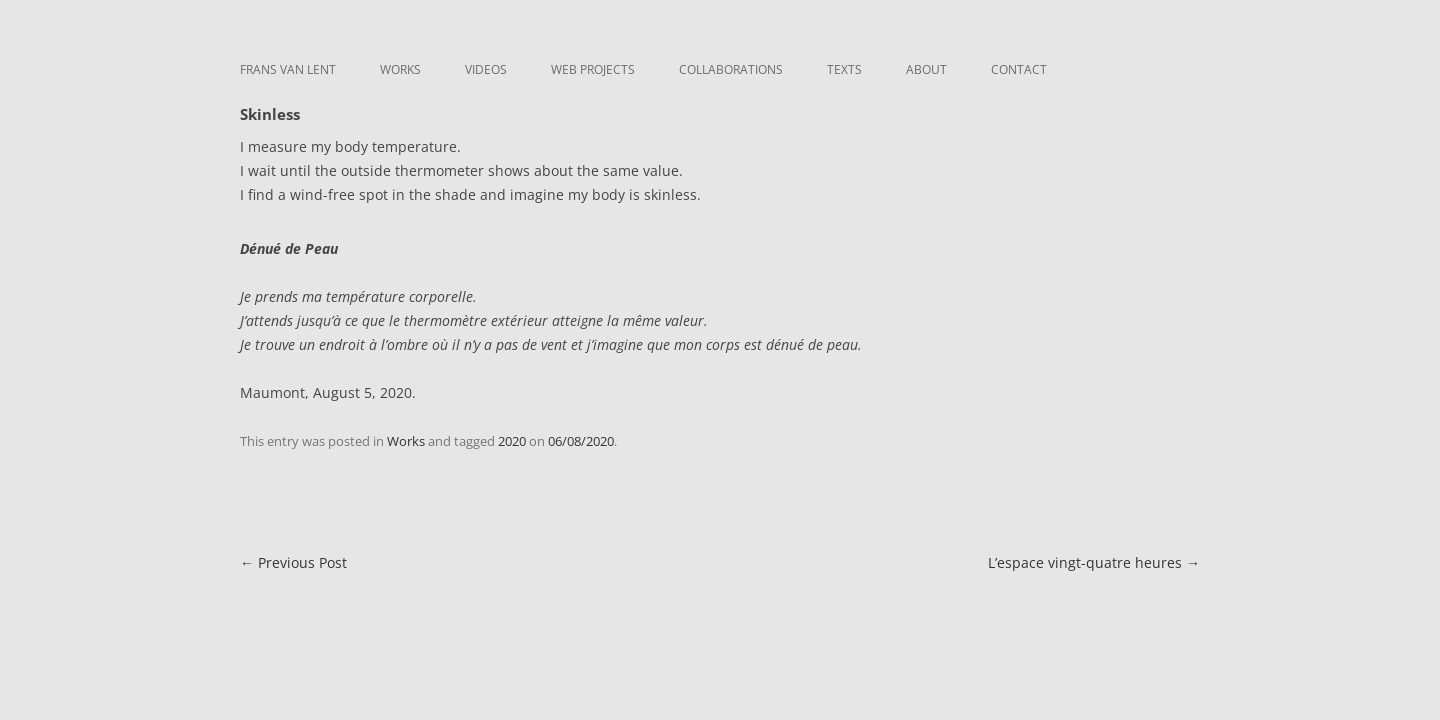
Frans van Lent (288, 69)
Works (400, 69)
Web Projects (593, 69)
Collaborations (731, 69)
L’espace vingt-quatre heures (1094, 562)
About (926, 69)
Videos (486, 69)
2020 (512, 441)
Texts (844, 69)
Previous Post (293, 562)
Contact (1019, 69)
